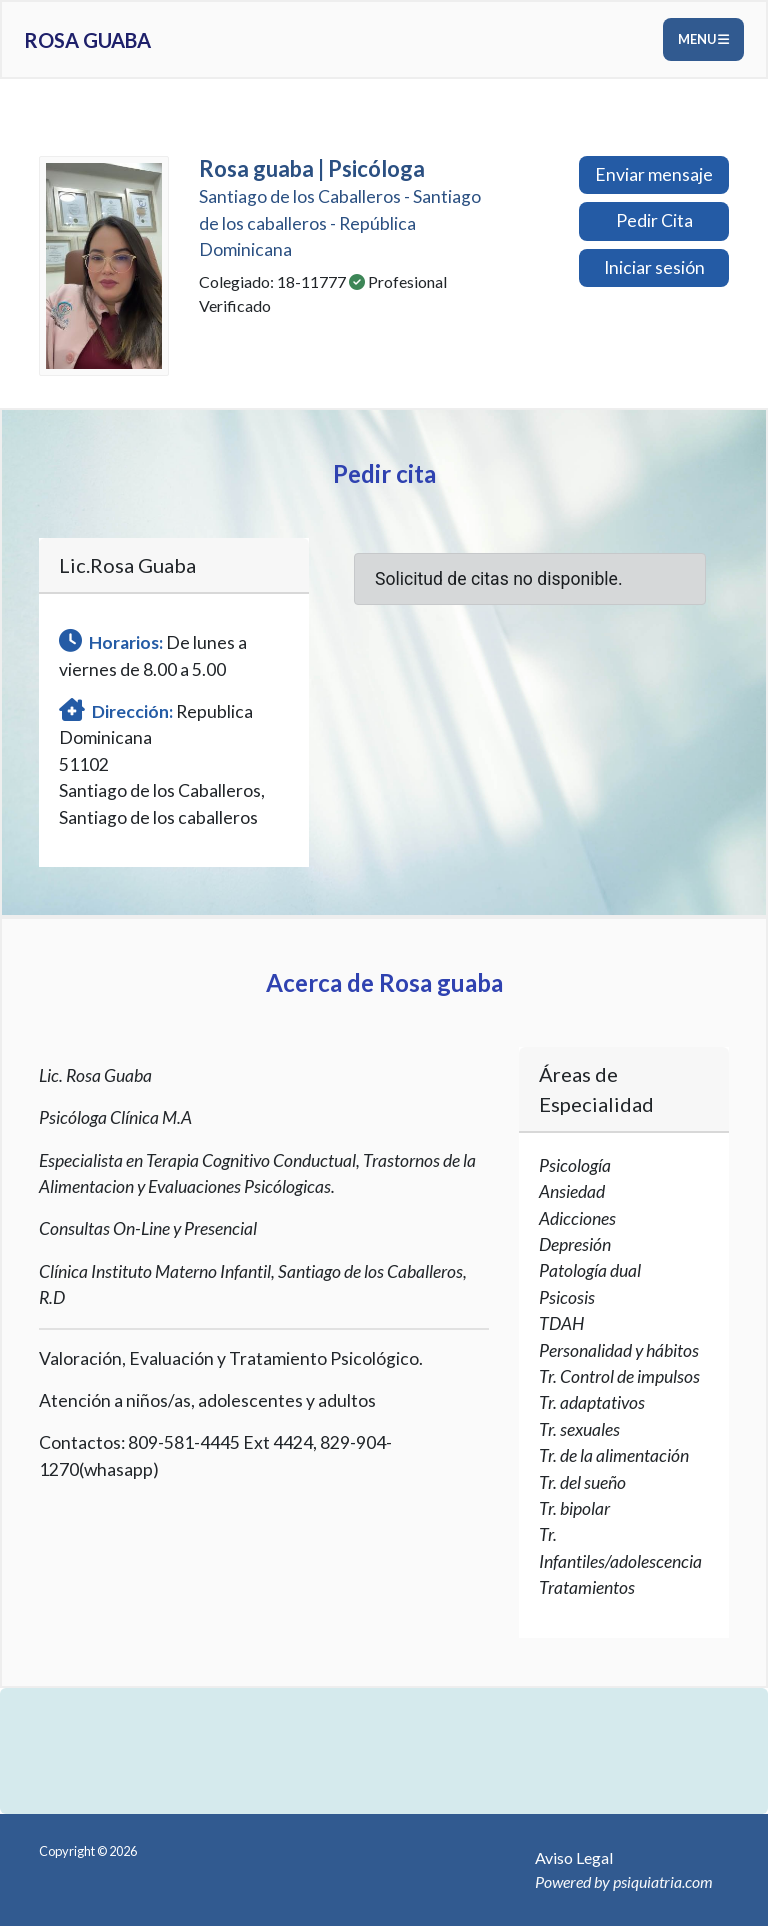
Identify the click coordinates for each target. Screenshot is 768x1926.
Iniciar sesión (654, 267)
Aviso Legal (574, 1857)
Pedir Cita (654, 220)
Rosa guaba (87, 40)
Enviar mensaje (654, 174)
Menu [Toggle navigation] (703, 39)
